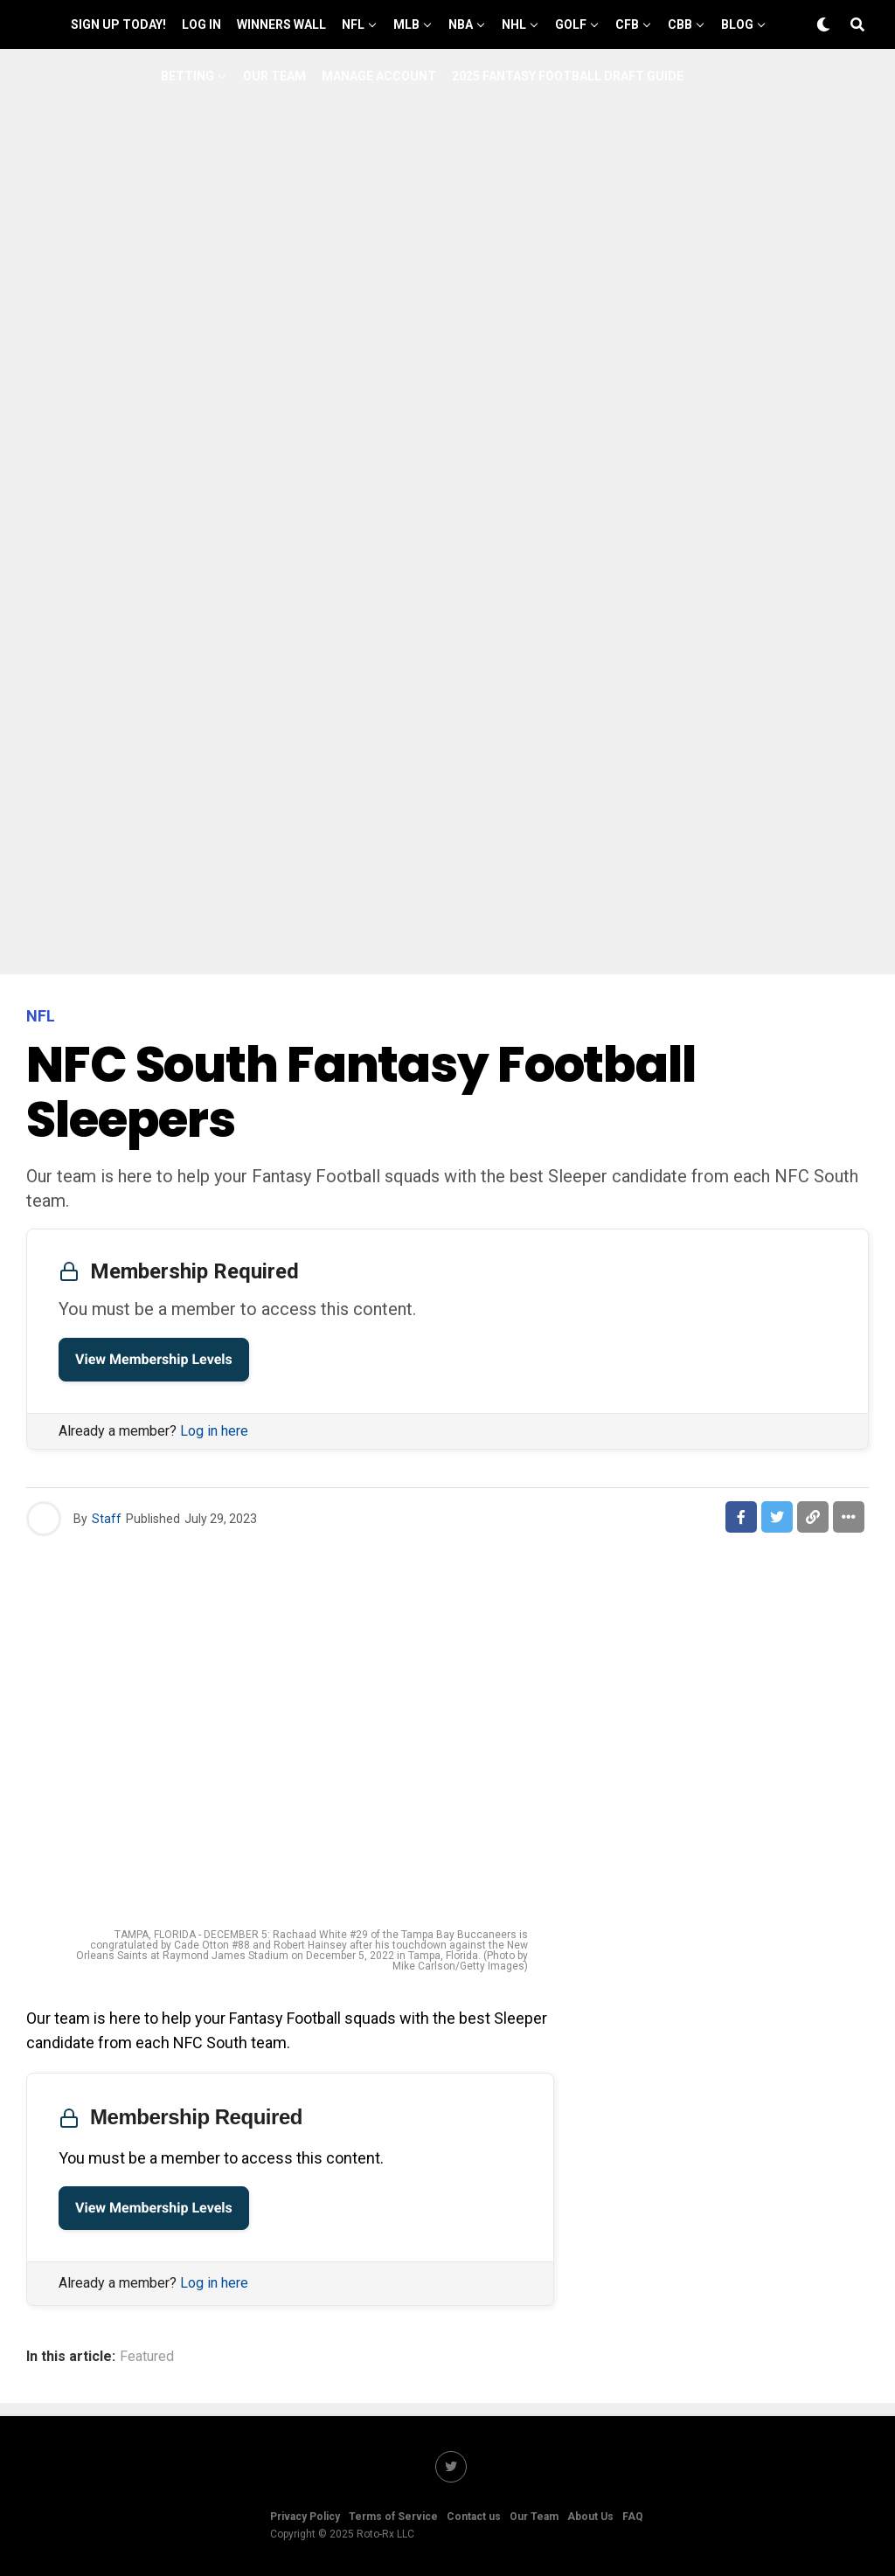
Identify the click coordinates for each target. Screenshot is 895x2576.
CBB (680, 24)
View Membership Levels (153, 1359)
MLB (406, 24)
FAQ (632, 2516)
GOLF (570, 24)
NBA (460, 24)
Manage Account (379, 76)
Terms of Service (393, 2516)
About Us (590, 2516)
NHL (514, 24)
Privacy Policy (305, 2516)
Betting (187, 76)
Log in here (214, 1431)
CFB (627, 24)
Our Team (274, 76)
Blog (737, 24)
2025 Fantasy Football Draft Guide (567, 76)
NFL (353, 24)
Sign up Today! (118, 24)
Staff (106, 1519)
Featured (147, 2357)
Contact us (474, 2516)
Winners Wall (281, 24)
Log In (201, 24)
